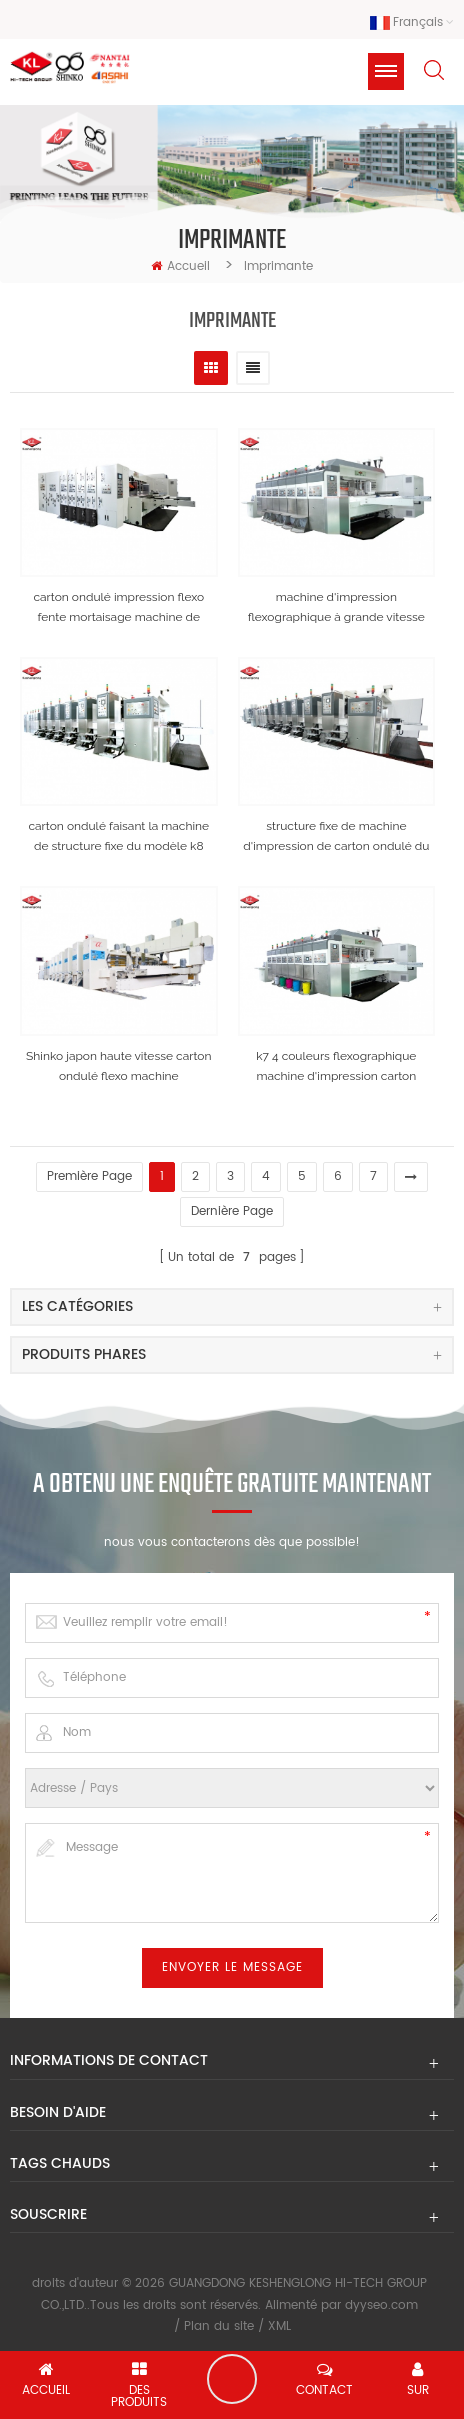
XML (279, 2326)
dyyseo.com (381, 2305)
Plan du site (219, 2326)
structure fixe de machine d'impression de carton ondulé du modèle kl (336, 837)
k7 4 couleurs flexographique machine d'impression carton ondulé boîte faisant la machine (336, 1067)
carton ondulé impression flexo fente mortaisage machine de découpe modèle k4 (118, 608)
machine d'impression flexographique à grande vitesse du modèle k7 (336, 608)
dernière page (232, 1211)
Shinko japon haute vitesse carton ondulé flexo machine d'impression (118, 1067)
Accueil (180, 266)
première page (89, 1176)
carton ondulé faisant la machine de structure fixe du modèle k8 (118, 836)
